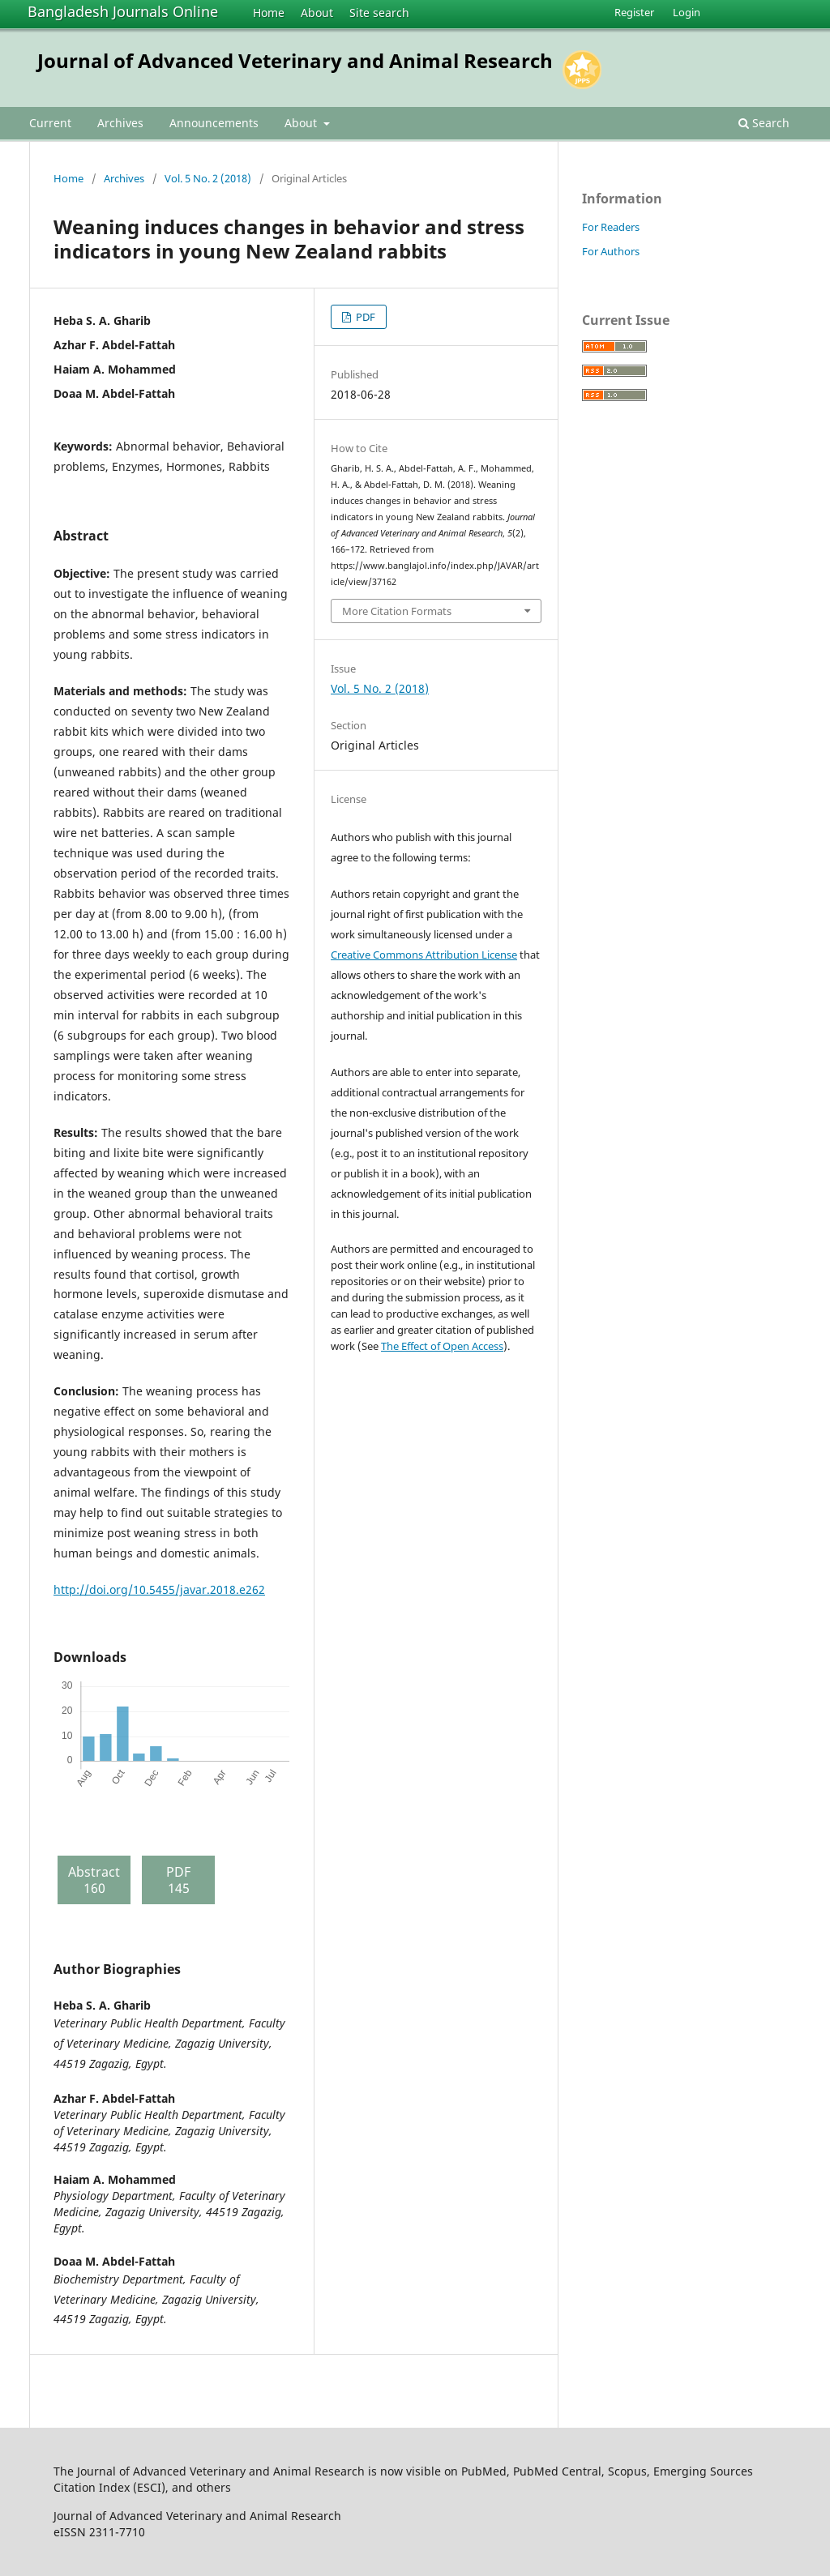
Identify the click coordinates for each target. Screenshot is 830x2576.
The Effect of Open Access (442, 1346)
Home (269, 12)
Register (634, 12)
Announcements (214, 122)
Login (686, 12)
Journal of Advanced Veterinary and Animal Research (295, 60)
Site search (379, 12)
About (317, 12)
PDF (364, 317)
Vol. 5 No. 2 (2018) (208, 178)
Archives (120, 122)
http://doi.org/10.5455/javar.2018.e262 (159, 1589)
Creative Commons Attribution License (424, 954)
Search (763, 122)
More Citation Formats (396, 611)
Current (50, 122)
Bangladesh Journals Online (123, 11)
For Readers (611, 227)
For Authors (611, 251)
